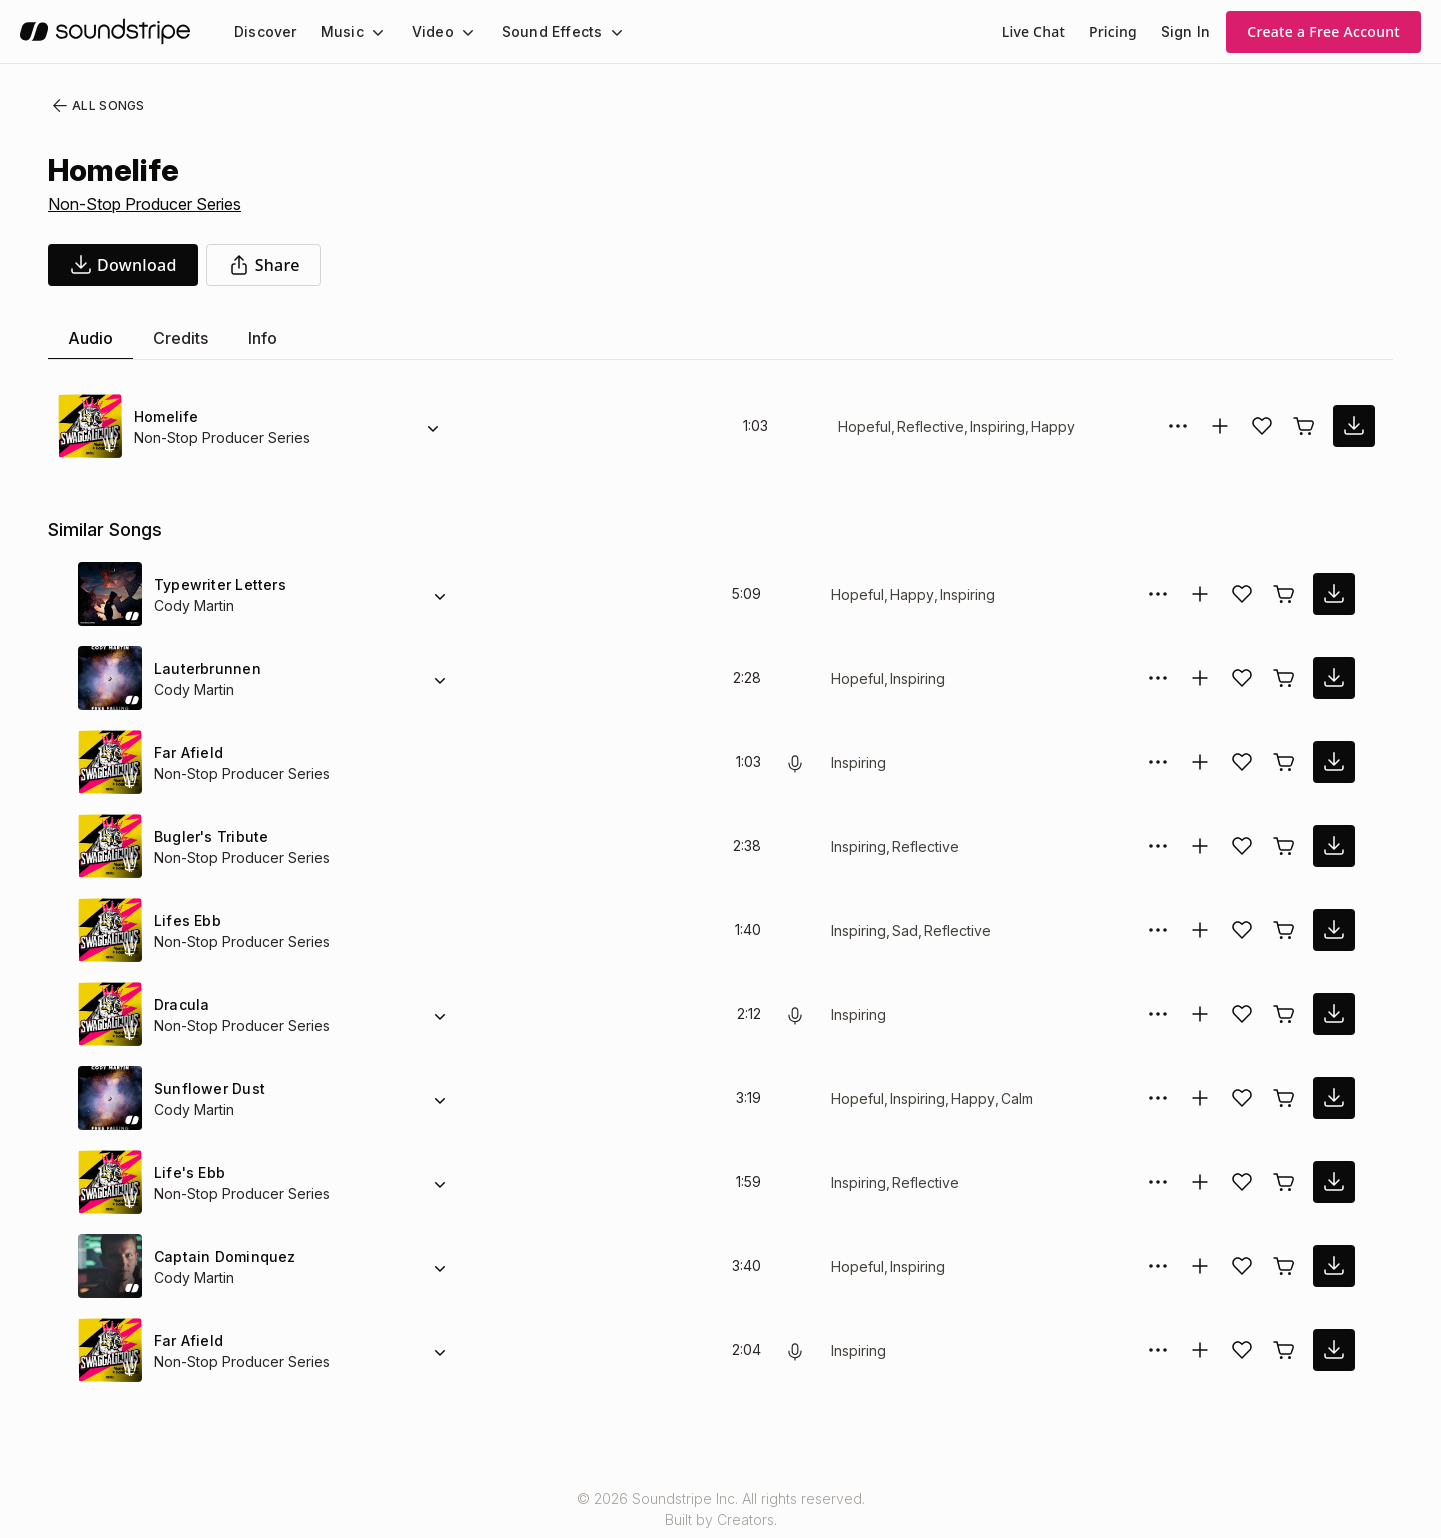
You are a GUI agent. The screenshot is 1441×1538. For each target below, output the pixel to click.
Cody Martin (194, 605)
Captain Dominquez (221, 1256)
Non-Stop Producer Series (144, 204)
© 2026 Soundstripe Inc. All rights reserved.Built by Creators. (720, 1509)
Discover (263, 31)
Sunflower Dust (206, 1088)
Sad (908, 930)
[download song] (123, 265)
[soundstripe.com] (105, 31)
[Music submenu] (369, 32)
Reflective (927, 426)
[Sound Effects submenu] (598, 32)
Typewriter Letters (217, 584)
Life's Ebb (186, 1172)
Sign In (1187, 31)
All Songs (94, 106)
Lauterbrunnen (206, 668)
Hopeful (864, 426)
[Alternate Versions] (433, 426)
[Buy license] (1304, 426)
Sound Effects (539, 31)
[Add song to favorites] (1262, 426)
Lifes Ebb (185, 920)
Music (337, 31)
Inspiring (994, 426)
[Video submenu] (456, 32)
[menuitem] (263, 31)
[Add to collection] (1220, 426)
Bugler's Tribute (208, 836)
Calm (1018, 1098)
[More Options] (1178, 426)
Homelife (165, 416)
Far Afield (187, 752)
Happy (1051, 426)
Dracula (180, 1004)
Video (424, 31)
